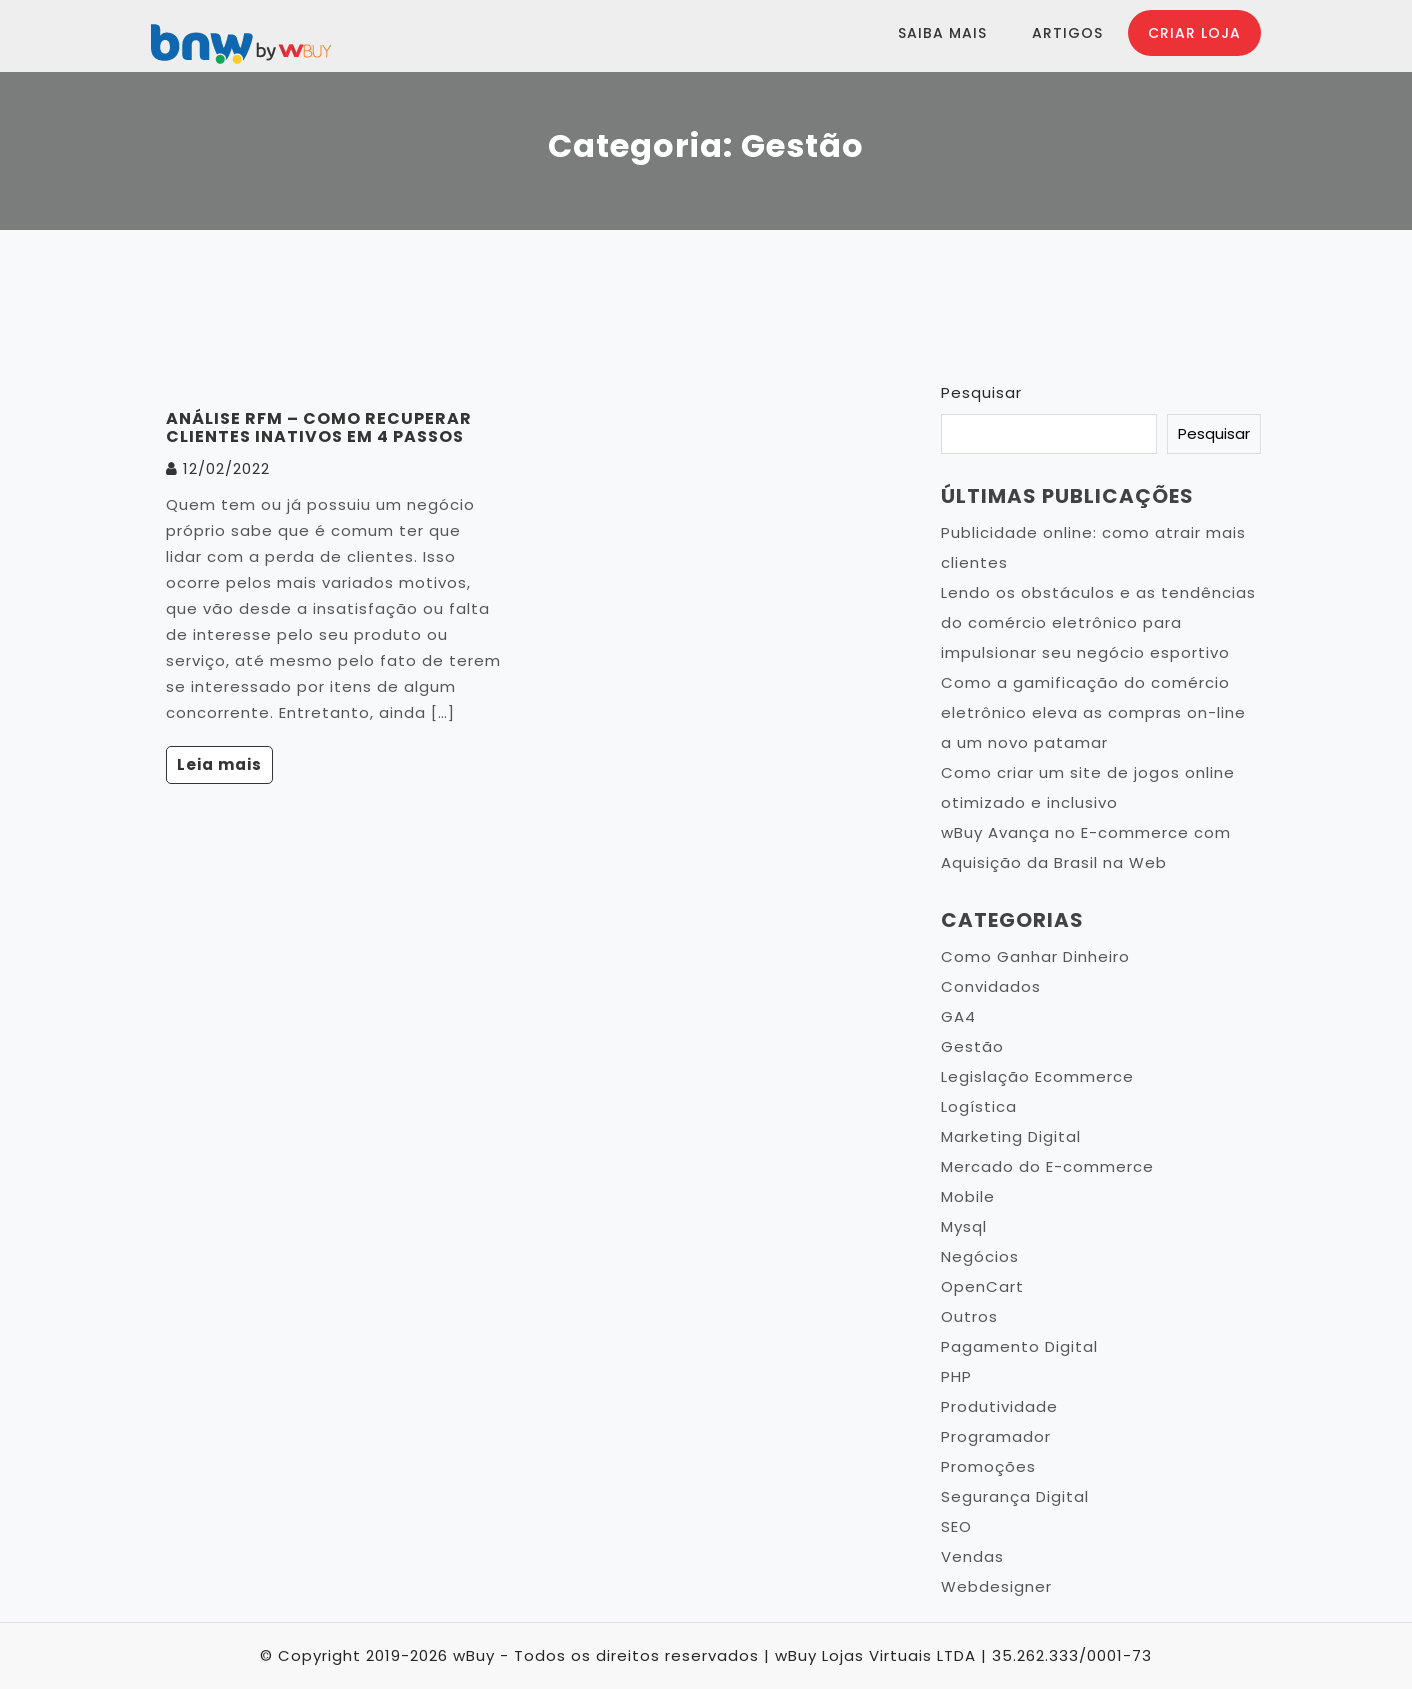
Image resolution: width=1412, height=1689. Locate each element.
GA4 (958, 1016)
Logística (979, 1106)
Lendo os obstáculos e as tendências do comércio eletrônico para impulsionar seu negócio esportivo (1098, 622)
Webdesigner (996, 1586)
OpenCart (982, 1286)
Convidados (991, 986)
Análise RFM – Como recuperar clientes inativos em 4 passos (319, 427)
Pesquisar (981, 392)
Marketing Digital (1011, 1136)
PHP (956, 1376)
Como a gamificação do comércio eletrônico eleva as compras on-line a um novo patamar (1093, 712)
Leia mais (219, 764)
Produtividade (999, 1406)
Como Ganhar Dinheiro (1035, 956)
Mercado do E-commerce (1047, 1166)
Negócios (980, 1256)
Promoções (988, 1466)
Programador (996, 1436)
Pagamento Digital (1019, 1346)
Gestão (972, 1046)
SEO (956, 1526)
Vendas (972, 1556)
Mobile (968, 1196)
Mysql (964, 1226)
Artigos (1067, 33)
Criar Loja (1194, 33)
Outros (969, 1316)
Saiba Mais (942, 33)
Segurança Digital (1015, 1496)
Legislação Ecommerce (1037, 1076)
